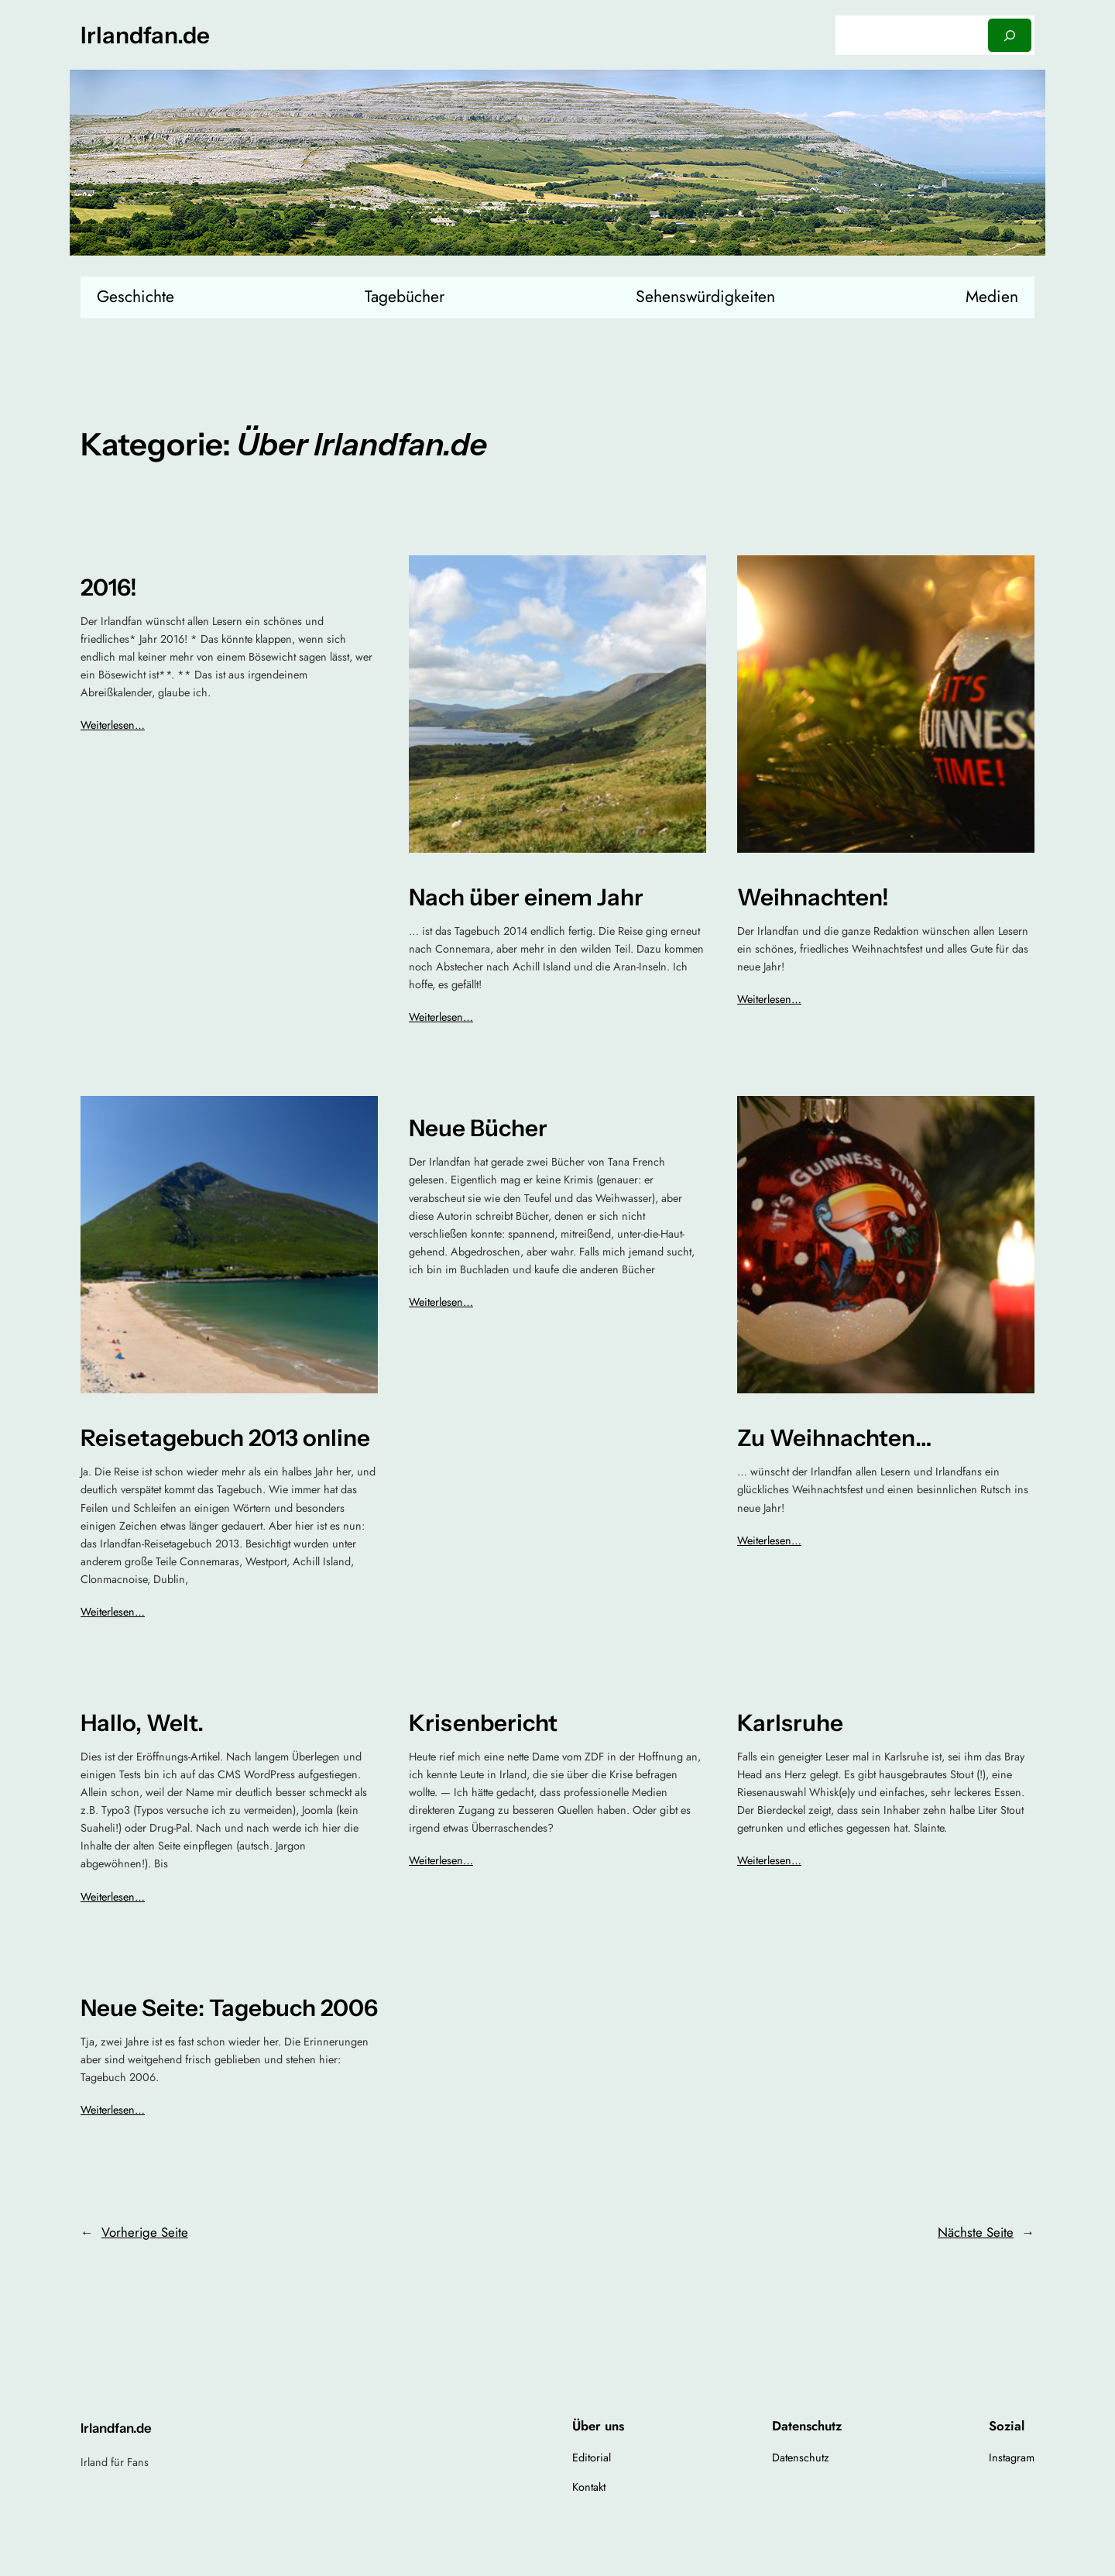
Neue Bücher (478, 1128)
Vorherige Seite (134, 2232)
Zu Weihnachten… (834, 1437)
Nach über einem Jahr (526, 897)
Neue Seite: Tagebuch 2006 (229, 2007)
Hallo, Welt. (142, 1722)
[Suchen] (1009, 35)
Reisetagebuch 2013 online (225, 1437)
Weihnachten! (813, 897)
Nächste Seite (986, 2232)
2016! (109, 587)
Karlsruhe (790, 1722)
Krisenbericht (483, 1722)
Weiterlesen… (113, 725)
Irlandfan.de (145, 35)
